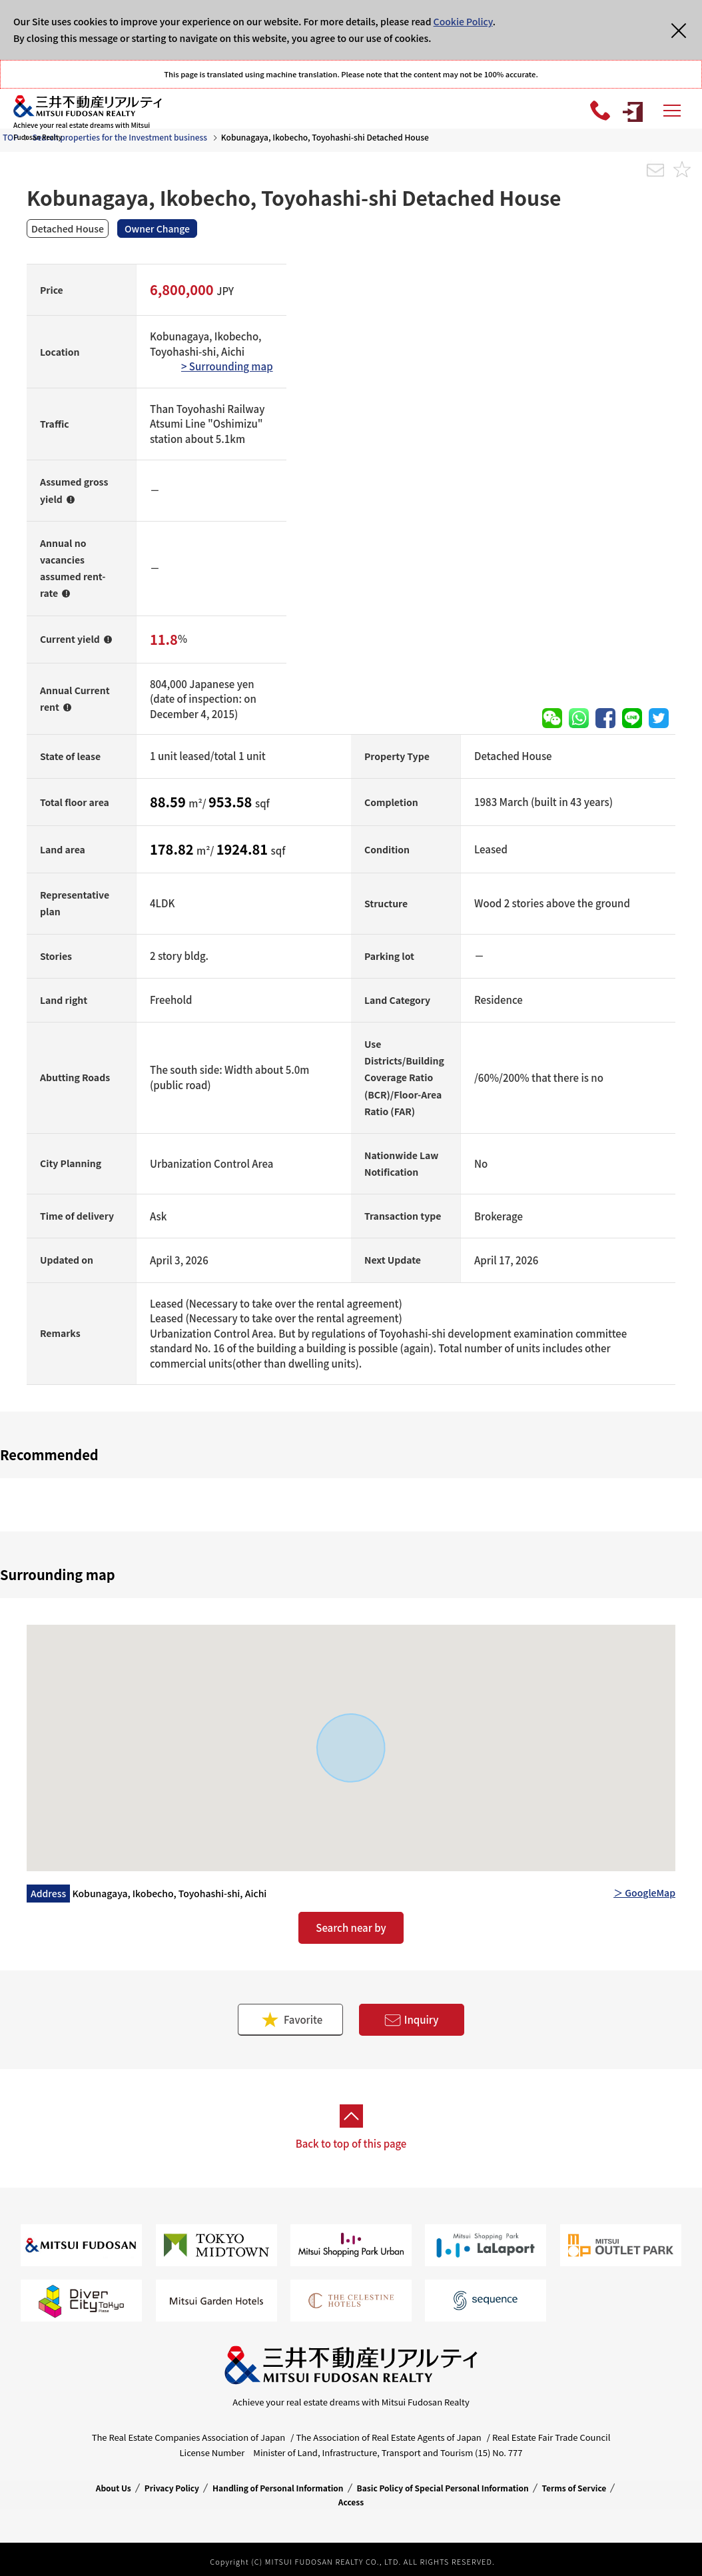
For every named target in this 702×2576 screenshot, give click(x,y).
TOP (11, 137)
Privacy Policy (172, 2487)
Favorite (291, 2019)
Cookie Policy (463, 21)
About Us (113, 2487)
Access (351, 2501)
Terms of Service (574, 2487)
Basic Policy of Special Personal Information (443, 2487)
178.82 (173, 849)
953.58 (231, 801)
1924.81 (243, 849)
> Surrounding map (227, 366)
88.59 (169, 801)
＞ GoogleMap (644, 1892)
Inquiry (411, 2020)
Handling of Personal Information (278, 2487)
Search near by (351, 1927)
